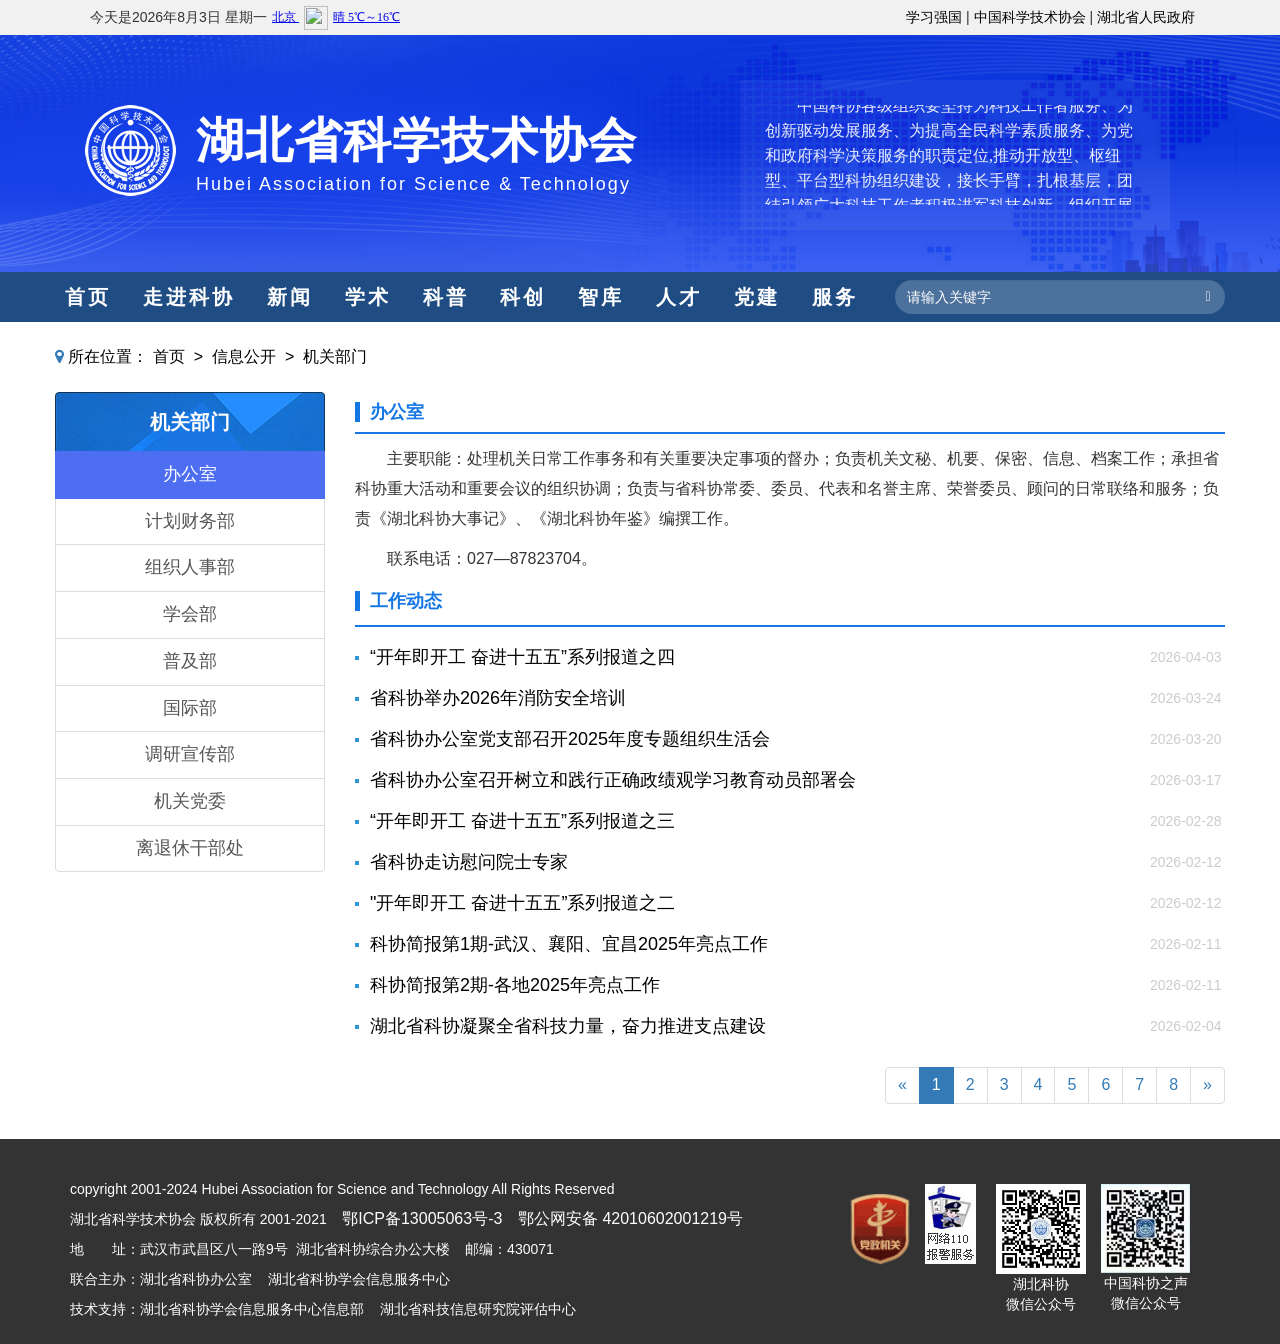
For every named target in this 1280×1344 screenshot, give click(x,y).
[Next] (1207, 1085)
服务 (835, 297)
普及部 (190, 661)
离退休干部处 (190, 848)
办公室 (190, 474)
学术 (368, 297)
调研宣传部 (190, 754)
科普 (446, 297)
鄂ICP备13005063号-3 (422, 1218)
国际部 (190, 708)
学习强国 (934, 17)
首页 (88, 297)
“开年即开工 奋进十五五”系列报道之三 (522, 821)
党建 (757, 297)
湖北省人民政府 (1146, 17)
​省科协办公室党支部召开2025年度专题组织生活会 (570, 739)
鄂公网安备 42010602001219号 (630, 1218)
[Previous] (902, 1085)
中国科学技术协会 (1030, 17)
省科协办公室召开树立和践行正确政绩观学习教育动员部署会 (613, 780)
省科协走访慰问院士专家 (469, 862)
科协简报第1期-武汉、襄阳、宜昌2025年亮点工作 (569, 944)
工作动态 (406, 601)
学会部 (190, 614)
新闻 (290, 297)
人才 (679, 297)
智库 (601, 297)
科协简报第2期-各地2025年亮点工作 (515, 985)
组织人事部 (190, 567)
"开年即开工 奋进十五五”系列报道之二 (522, 903)
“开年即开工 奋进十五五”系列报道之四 (522, 657)
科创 (523, 297)
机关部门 (335, 356)
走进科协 (189, 297)
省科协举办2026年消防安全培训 (498, 698)
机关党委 (190, 801)
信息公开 (244, 356)
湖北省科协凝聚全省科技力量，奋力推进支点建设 (568, 1026)
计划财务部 (190, 521)
